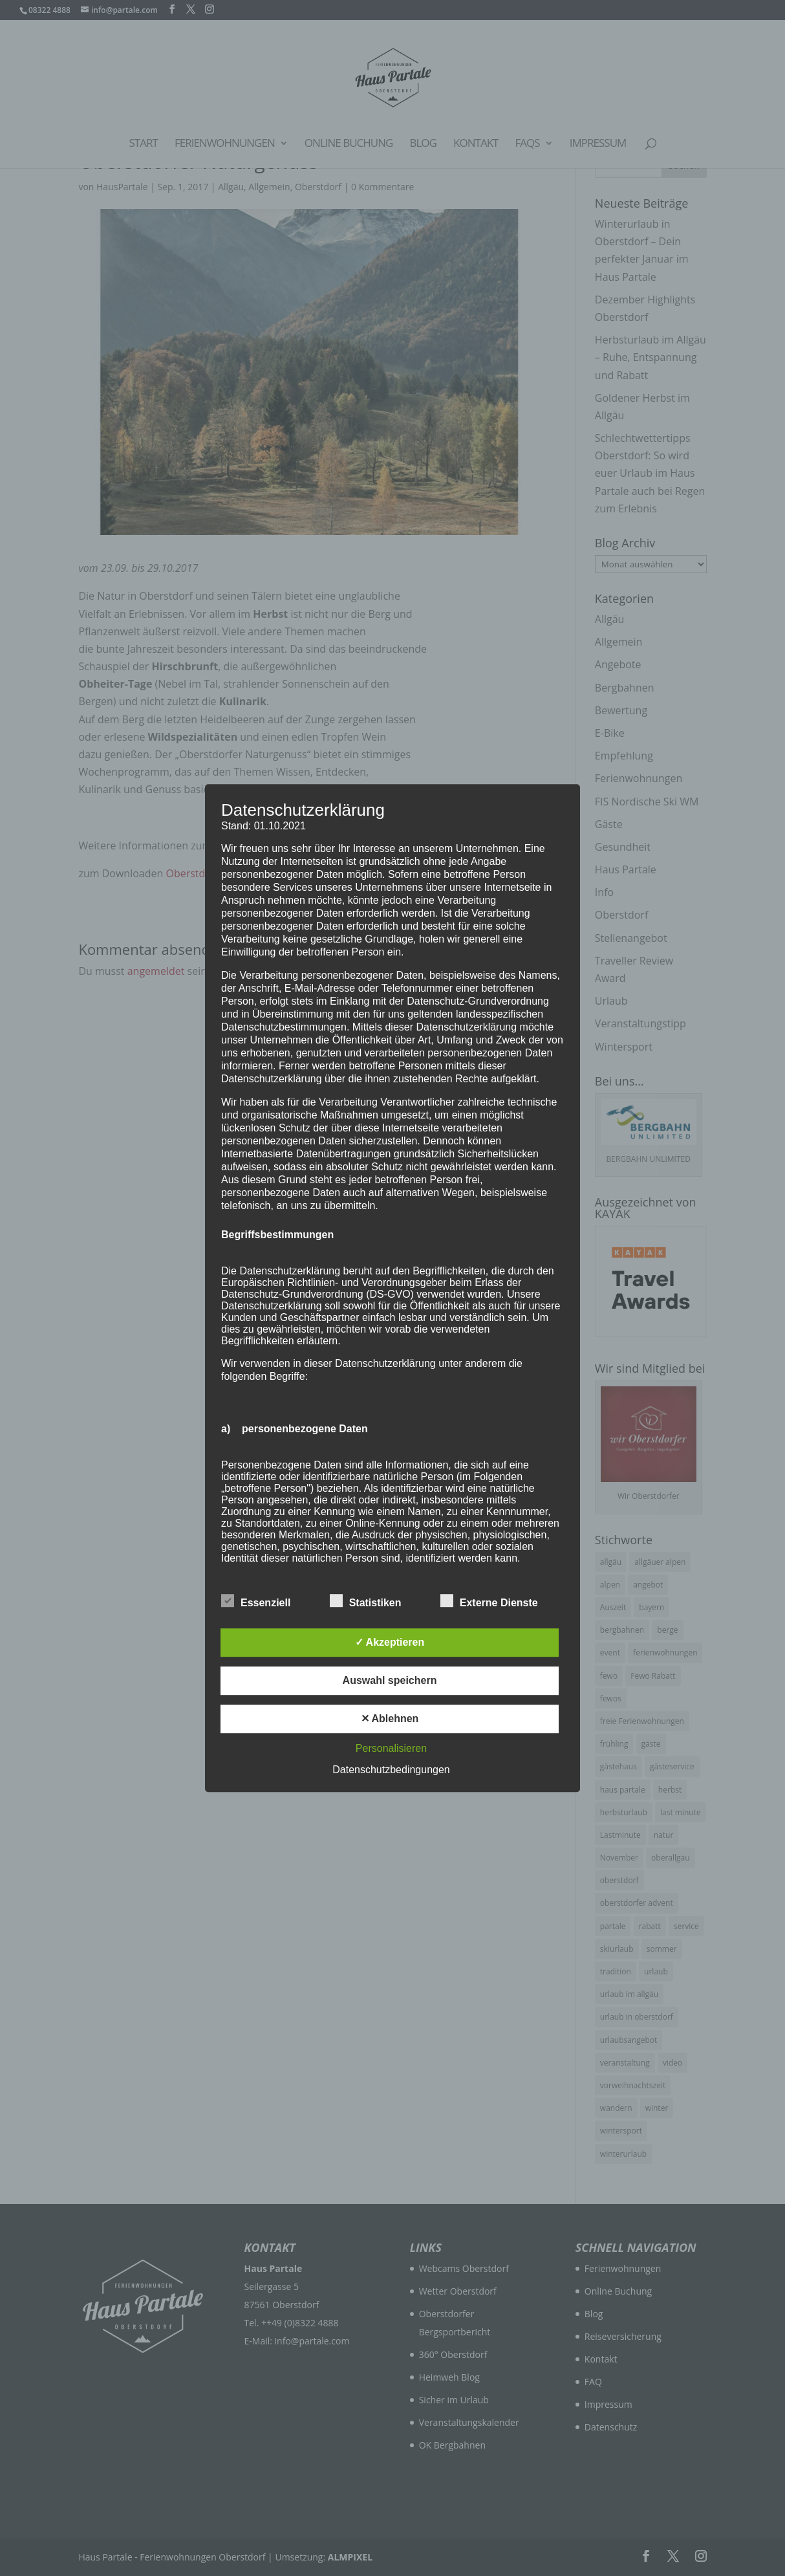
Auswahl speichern (390, 1680)
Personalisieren (391, 1748)
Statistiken (366, 1601)
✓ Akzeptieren (390, 1642)
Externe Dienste (489, 1601)
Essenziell (255, 1601)
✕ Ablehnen (390, 1718)
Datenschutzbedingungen (390, 1769)
